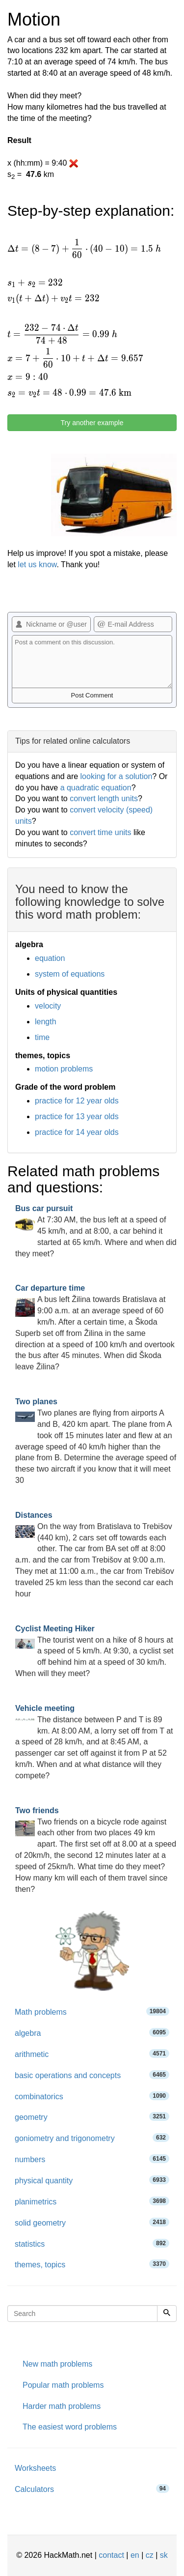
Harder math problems (62, 2406)
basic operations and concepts (92, 2075)
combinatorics (92, 2096)
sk (164, 2555)
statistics (92, 2243)
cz (150, 2555)
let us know (37, 564)
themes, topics (92, 2264)
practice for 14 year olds (77, 1132)
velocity (48, 1006)
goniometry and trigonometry (92, 2137)
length (45, 1021)
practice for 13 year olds (77, 1116)
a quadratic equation (95, 787)
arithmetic (92, 2053)
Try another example (92, 423)
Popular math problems (63, 2385)
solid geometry (92, 2222)
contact (111, 2555)
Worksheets (35, 2468)
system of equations (70, 974)
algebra (92, 2032)
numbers (92, 2159)
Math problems (92, 2011)
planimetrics (92, 2201)
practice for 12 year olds (77, 1101)
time (42, 1037)
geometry (92, 2116)
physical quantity (92, 2180)
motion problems (64, 1069)
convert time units (100, 832)
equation (50, 958)
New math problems (57, 2364)
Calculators (92, 2488)
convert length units (104, 798)
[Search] (167, 2313)
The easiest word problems (70, 2427)
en (135, 2555)
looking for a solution (116, 776)
